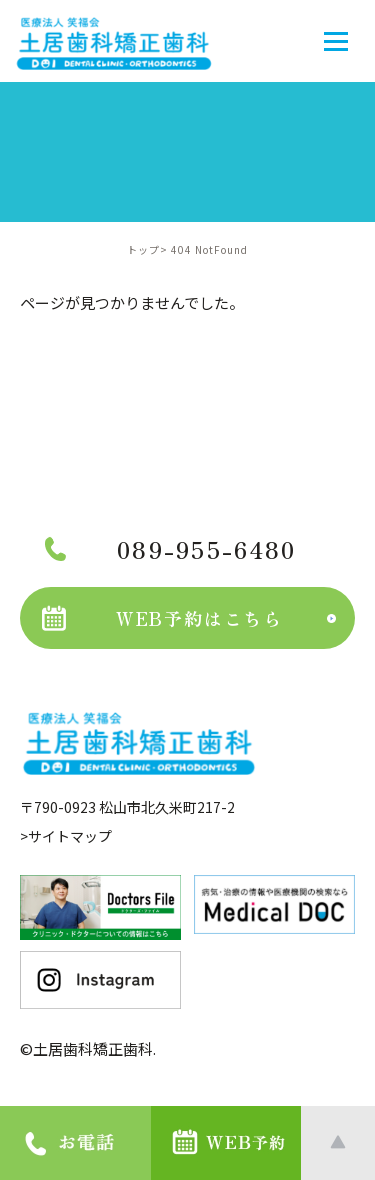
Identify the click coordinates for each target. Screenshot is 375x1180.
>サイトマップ (66, 836)
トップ (143, 249)
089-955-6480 (171, 549)
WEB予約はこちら (162, 618)
